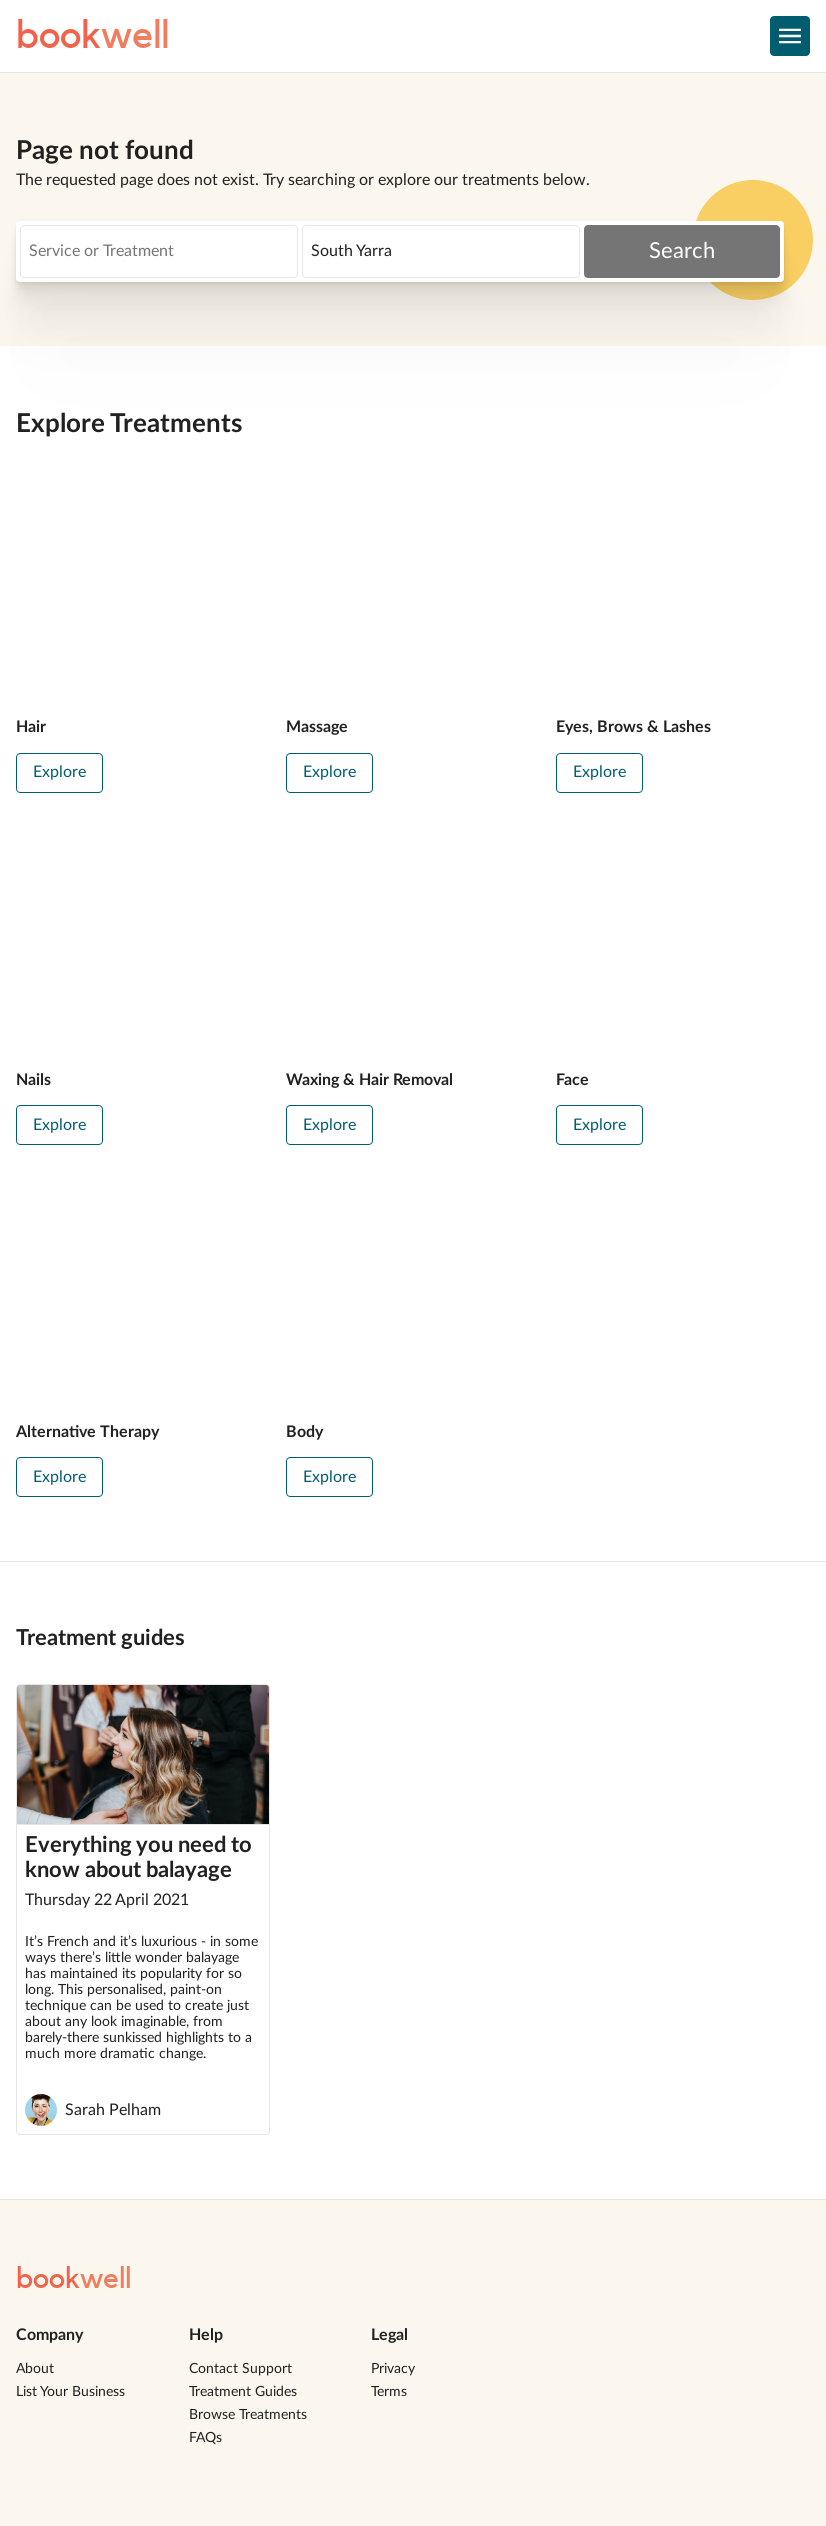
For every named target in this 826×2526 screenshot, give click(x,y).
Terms (389, 2392)
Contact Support (240, 2369)
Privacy (393, 2369)
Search (682, 251)
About (35, 2369)
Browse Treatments (248, 2415)
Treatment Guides (243, 2392)
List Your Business (70, 2392)
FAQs (205, 2438)
